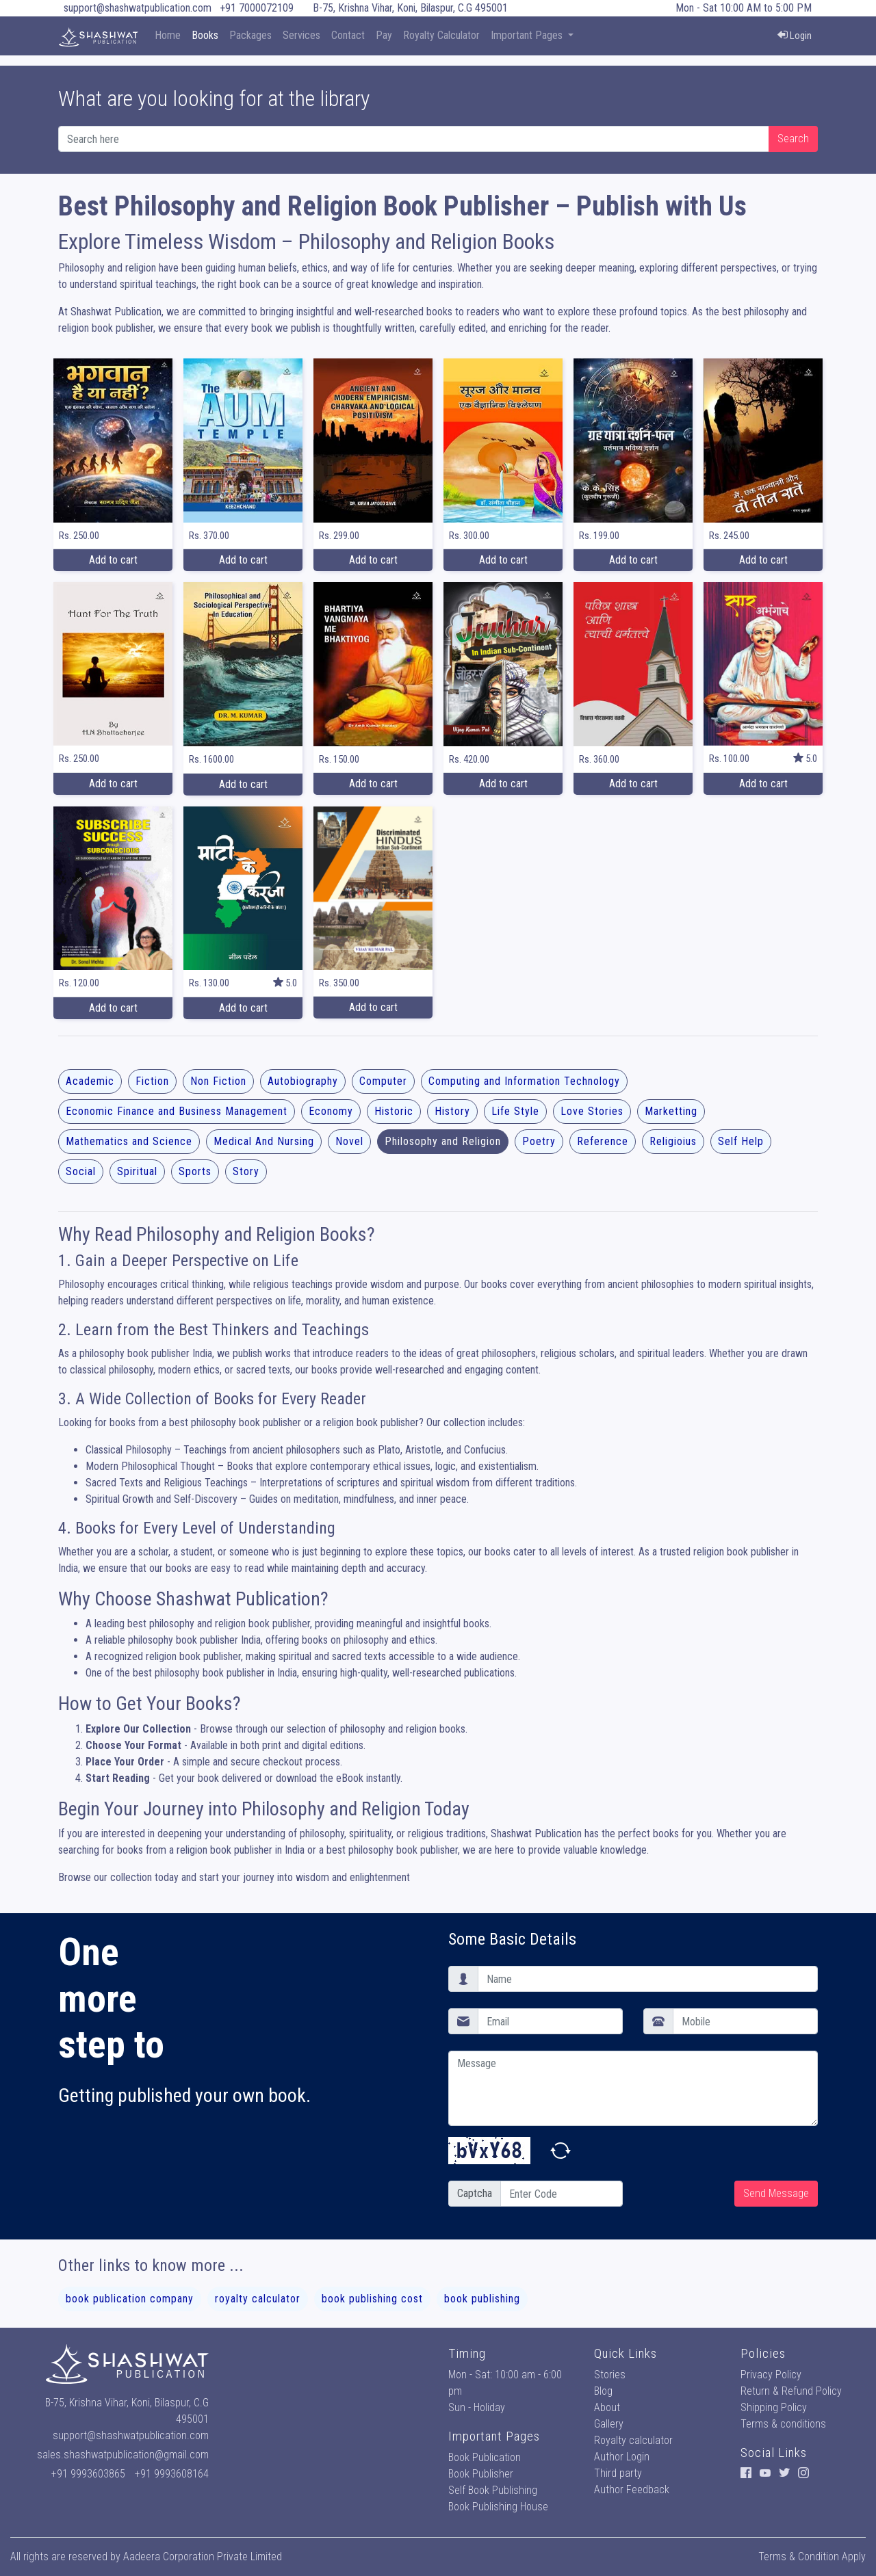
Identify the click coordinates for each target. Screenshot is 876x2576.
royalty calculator (257, 2298)
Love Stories (592, 1111)
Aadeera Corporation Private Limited (202, 2556)
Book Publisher (480, 2473)
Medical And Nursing (264, 1141)
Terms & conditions (783, 2423)
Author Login (621, 2456)
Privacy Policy (770, 2374)
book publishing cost (372, 2298)
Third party (618, 2473)
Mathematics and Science (129, 1141)
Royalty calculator (633, 2440)
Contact (348, 35)
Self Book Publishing (492, 2490)
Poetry (539, 1141)
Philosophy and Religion (443, 1141)
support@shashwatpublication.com (137, 7)
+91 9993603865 (88, 2473)
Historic (393, 1111)
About (607, 2407)
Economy (331, 1111)
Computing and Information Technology (524, 1081)
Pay (384, 35)
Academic (90, 1081)
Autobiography (303, 1081)
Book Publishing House (498, 2506)
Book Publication (484, 2457)
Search (793, 138)
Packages (250, 35)
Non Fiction (218, 1081)
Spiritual (137, 1171)
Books (205, 35)
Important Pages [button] (528, 35)
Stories (610, 2374)
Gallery (608, 2423)
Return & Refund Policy (791, 2390)
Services (301, 35)
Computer (383, 1081)
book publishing (482, 2298)
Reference (602, 1141)
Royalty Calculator (441, 35)
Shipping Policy (773, 2407)
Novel (349, 1141)
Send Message (776, 2193)
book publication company (130, 2298)
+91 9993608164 (172, 2473)
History (452, 1111)
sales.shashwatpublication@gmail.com (123, 2454)
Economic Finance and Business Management (176, 1111)
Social (81, 1171)
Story (246, 1171)
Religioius (673, 1141)
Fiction (152, 1081)
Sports (195, 1171)
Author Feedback (631, 2489)
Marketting (671, 1111)
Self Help (741, 1141)
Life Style (515, 1111)
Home (168, 35)
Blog (603, 2390)
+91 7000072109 (257, 7)
